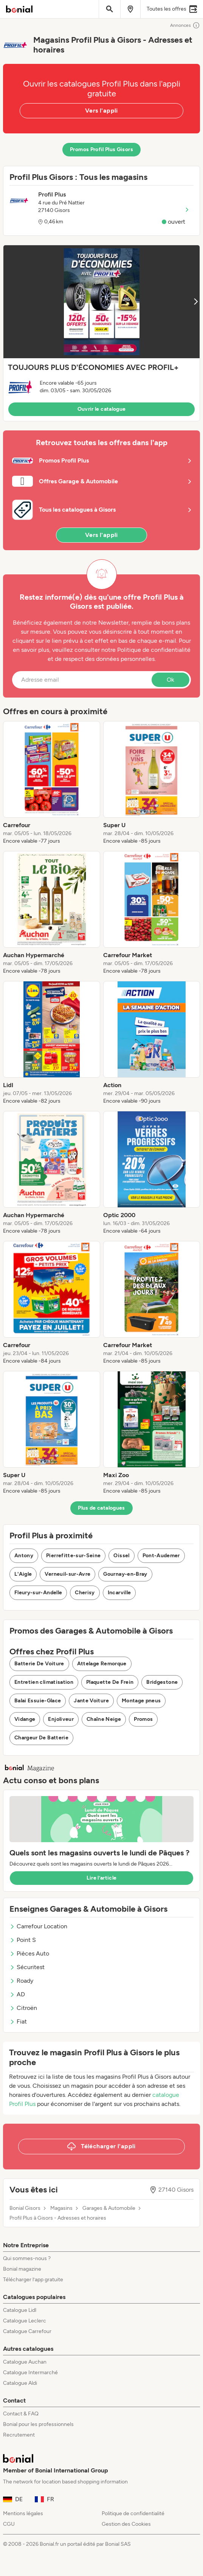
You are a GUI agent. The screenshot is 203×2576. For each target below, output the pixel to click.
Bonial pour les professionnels (38, 2424)
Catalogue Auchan (24, 2362)
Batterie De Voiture (39, 1663)
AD (17, 1994)
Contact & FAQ (21, 2413)
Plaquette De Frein (109, 1682)
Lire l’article (102, 1878)
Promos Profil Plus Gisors (101, 149)
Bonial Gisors (24, 2208)
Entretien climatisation (43, 1682)
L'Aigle (23, 1574)
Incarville (119, 1592)
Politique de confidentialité (133, 2513)
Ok (170, 679)
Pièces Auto (29, 1953)
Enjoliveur (61, 1719)
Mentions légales (23, 2513)
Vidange (24, 1719)
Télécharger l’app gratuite (33, 2279)
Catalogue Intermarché (30, 2372)
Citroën (23, 2007)
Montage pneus (141, 1700)
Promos (143, 1719)
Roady (21, 1980)
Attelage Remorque (102, 1663)
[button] (101, 333)
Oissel (121, 1555)
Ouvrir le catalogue (101, 409)
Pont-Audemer (161, 1555)
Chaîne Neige (104, 1719)
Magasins (61, 2208)
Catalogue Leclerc (24, 2321)
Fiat (18, 2021)
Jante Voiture (91, 1700)
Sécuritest (27, 1967)
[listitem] (51, 783)
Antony (23, 1555)
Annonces (185, 25)
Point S (22, 1939)
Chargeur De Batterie (41, 1737)
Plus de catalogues (101, 1508)
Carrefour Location (38, 1926)
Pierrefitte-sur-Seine (73, 1555)
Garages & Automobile (108, 2208)
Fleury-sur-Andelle (38, 1592)
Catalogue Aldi (20, 2383)
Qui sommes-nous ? (27, 2258)
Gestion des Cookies (126, 2524)
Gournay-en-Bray (125, 1574)
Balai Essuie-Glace (37, 1700)
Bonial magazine (22, 2269)
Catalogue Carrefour (27, 2331)
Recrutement (19, 2435)
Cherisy (85, 1592)
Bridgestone (162, 1682)
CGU (9, 2524)
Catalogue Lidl (19, 2310)
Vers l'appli (101, 110)
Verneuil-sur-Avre (67, 1574)
